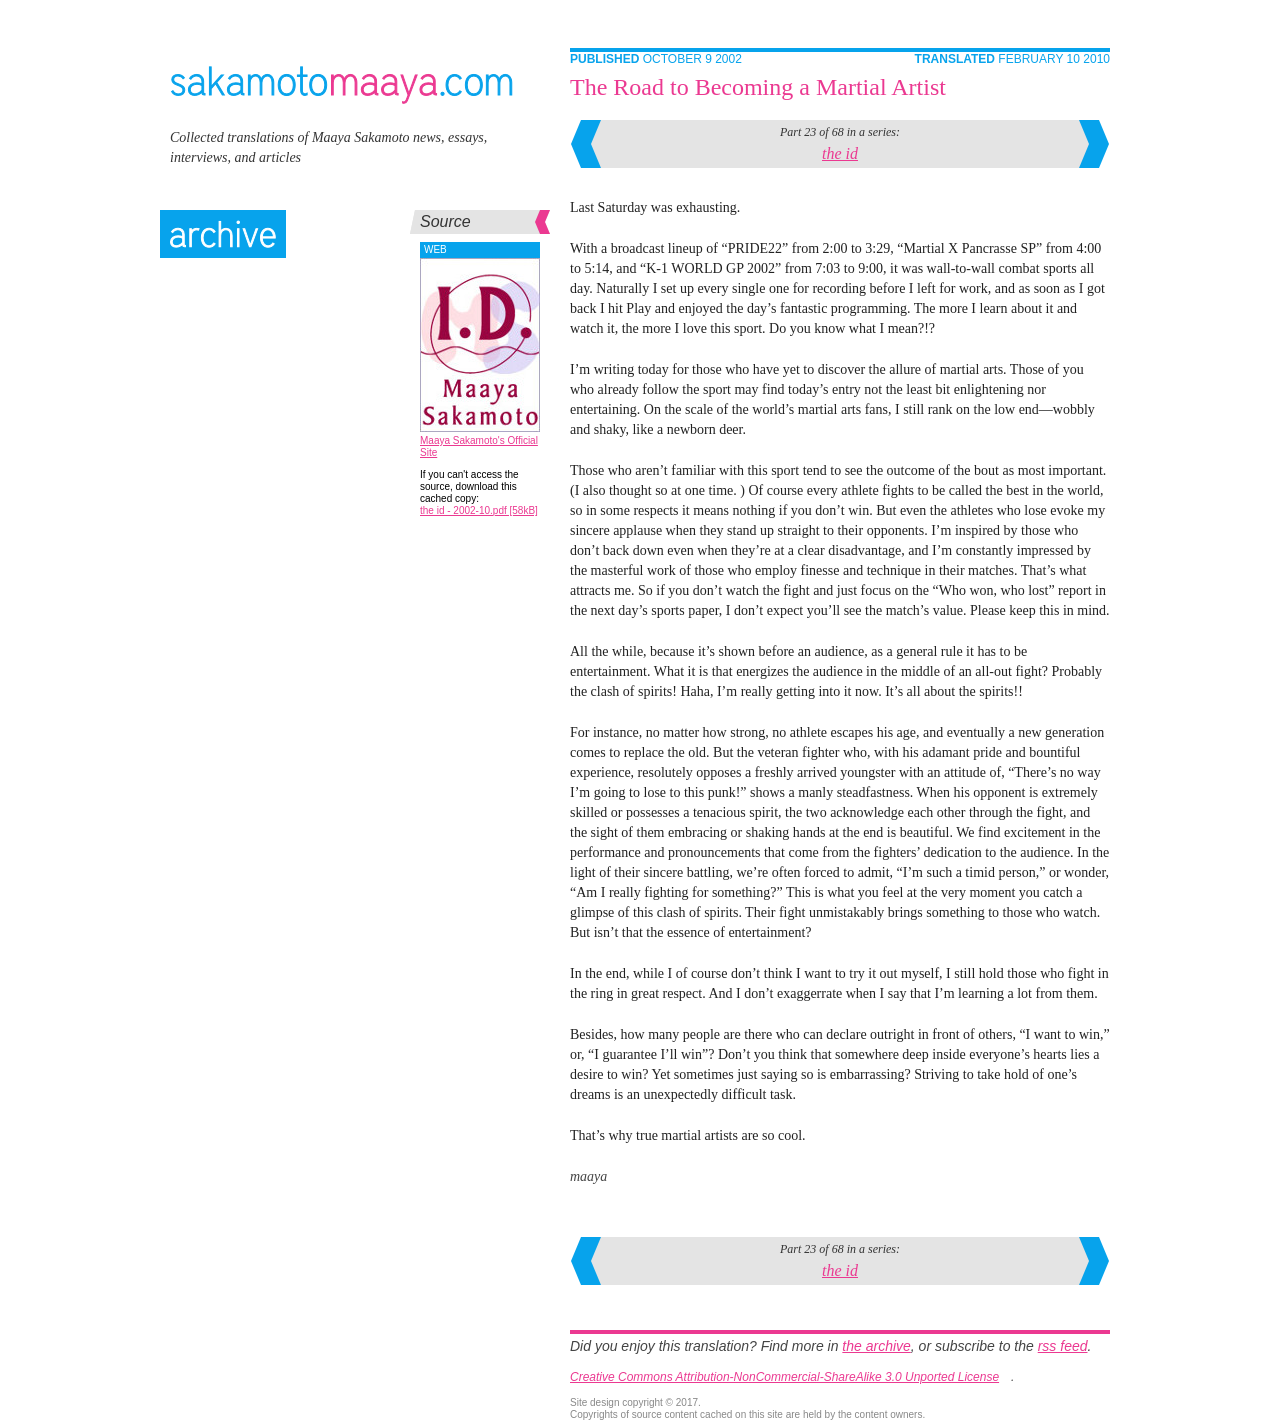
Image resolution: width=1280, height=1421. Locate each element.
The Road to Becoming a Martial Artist (758, 87)
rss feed (1063, 1346)
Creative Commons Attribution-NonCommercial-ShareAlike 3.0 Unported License (784, 1377)
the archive (876, 1346)
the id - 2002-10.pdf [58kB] (479, 510)
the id (840, 153)
